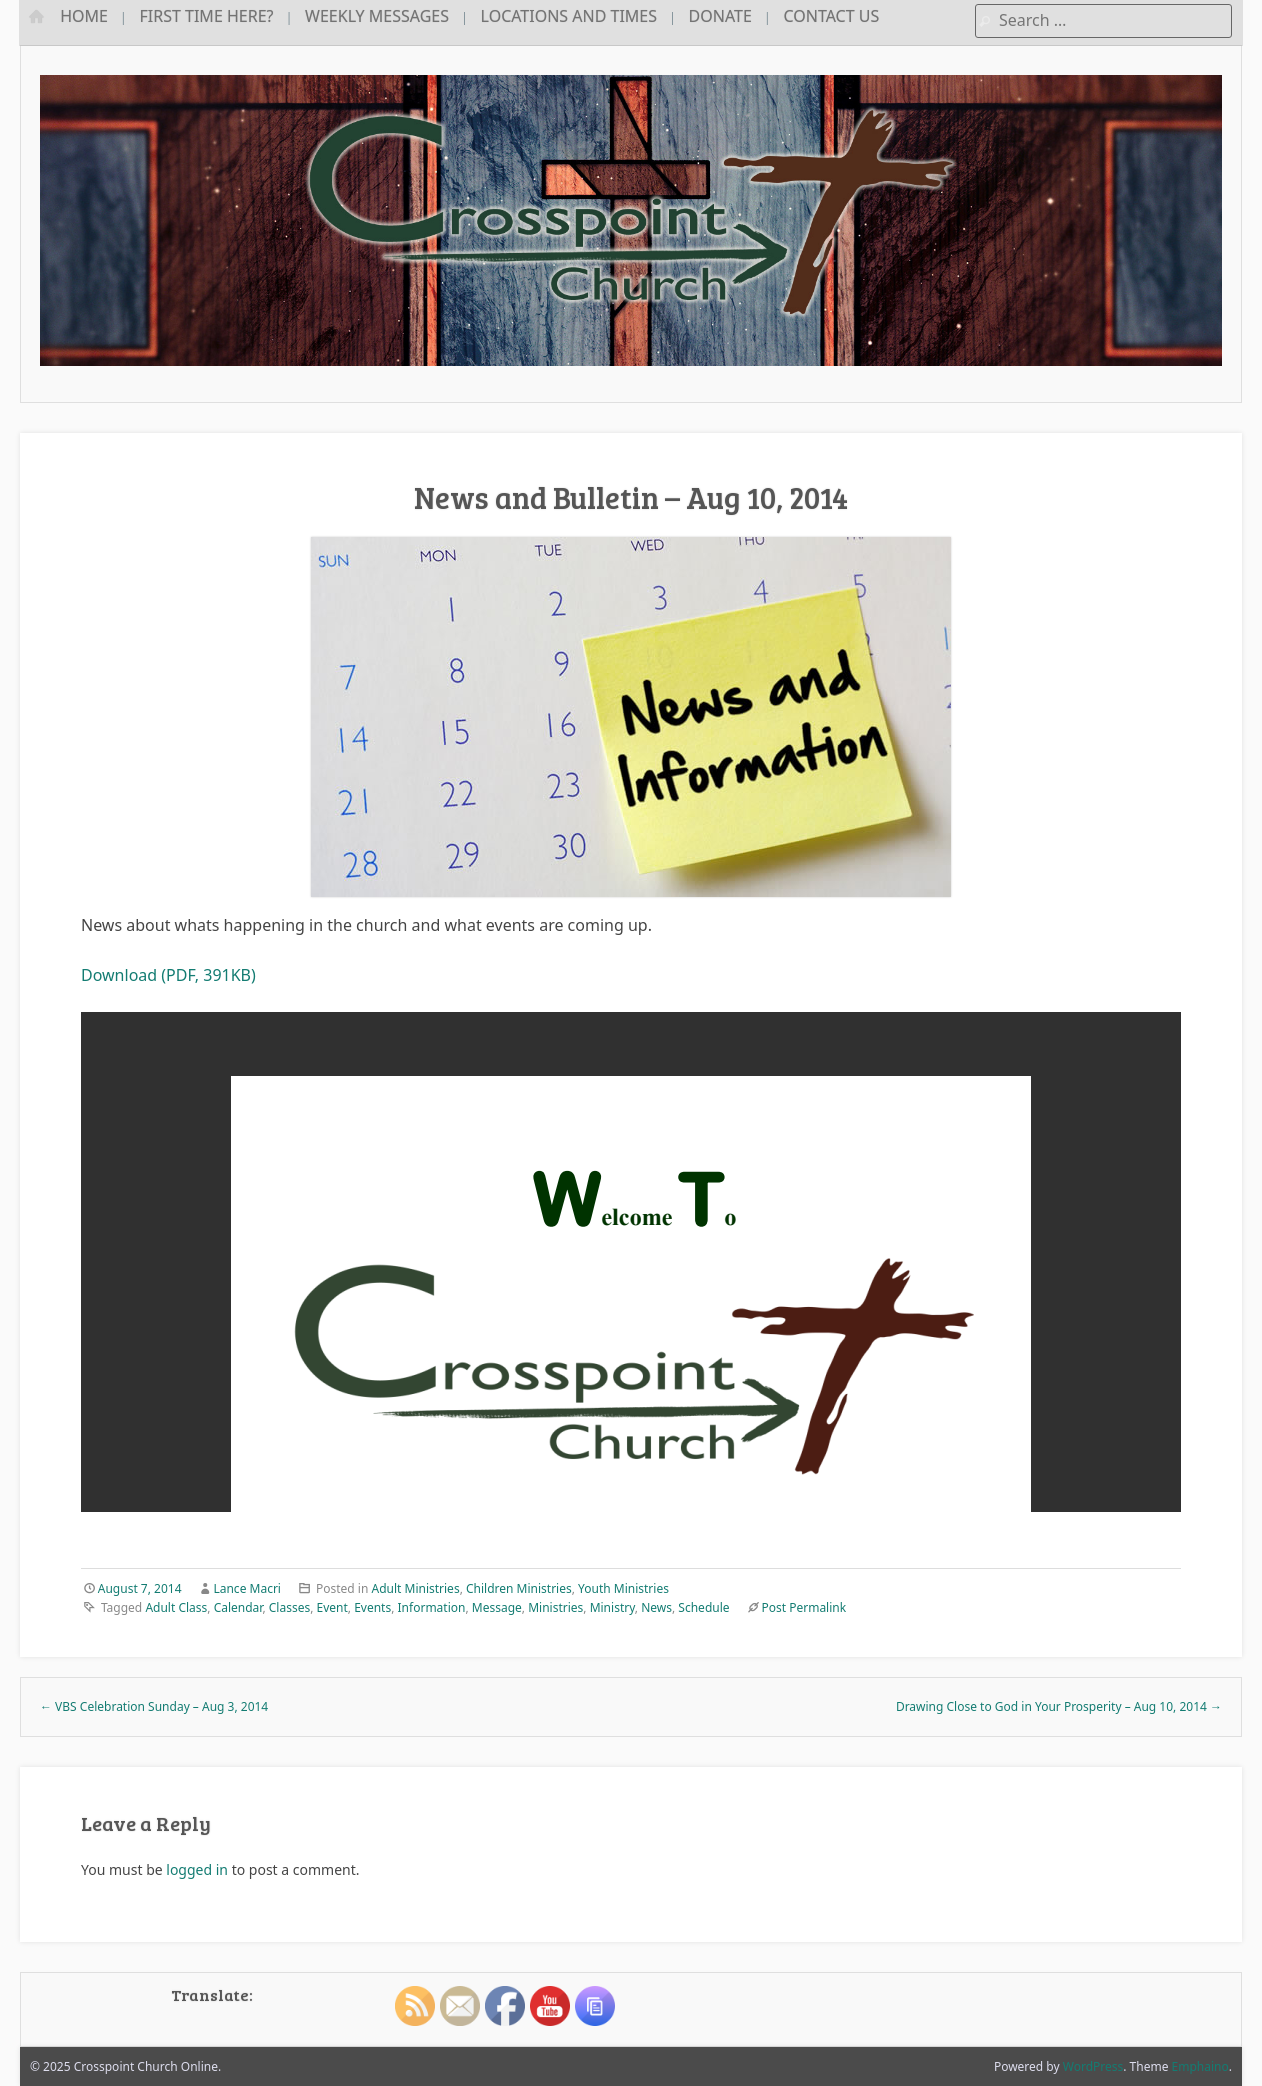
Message (497, 1607)
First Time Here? (207, 16)
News (656, 1607)
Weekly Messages (377, 16)
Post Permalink (803, 1607)
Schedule (703, 1607)
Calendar (238, 1607)
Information (432, 1607)
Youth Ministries (623, 1588)
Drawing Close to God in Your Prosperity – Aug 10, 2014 (1059, 1706)
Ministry (612, 1607)
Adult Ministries (415, 1588)
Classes (289, 1607)
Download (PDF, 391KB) (168, 975)
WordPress (1093, 2066)
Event (332, 1607)
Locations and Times (569, 16)
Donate (720, 16)
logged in (197, 1869)
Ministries (555, 1607)
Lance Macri (247, 1588)
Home (84, 16)
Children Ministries (519, 1588)
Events (372, 1607)
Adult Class (176, 1607)
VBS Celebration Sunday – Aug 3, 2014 (154, 1706)
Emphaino (1200, 2066)
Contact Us (831, 16)
